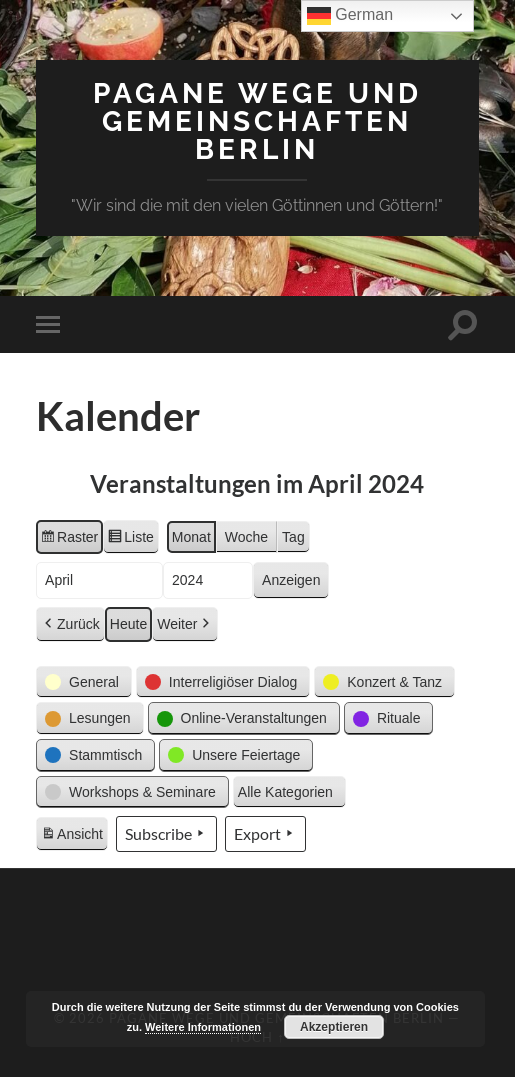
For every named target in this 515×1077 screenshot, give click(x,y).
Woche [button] (246, 537)
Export (265, 834)
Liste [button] (130, 540)
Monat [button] (191, 537)
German (350, 16)
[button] (84, 682)
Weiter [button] (185, 624)
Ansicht (74, 837)
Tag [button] (293, 537)
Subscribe (166, 834)
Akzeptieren (334, 1027)
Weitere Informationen (203, 1027)
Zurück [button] (70, 624)
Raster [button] (69, 540)
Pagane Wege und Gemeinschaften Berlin (257, 121)
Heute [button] (128, 624)
